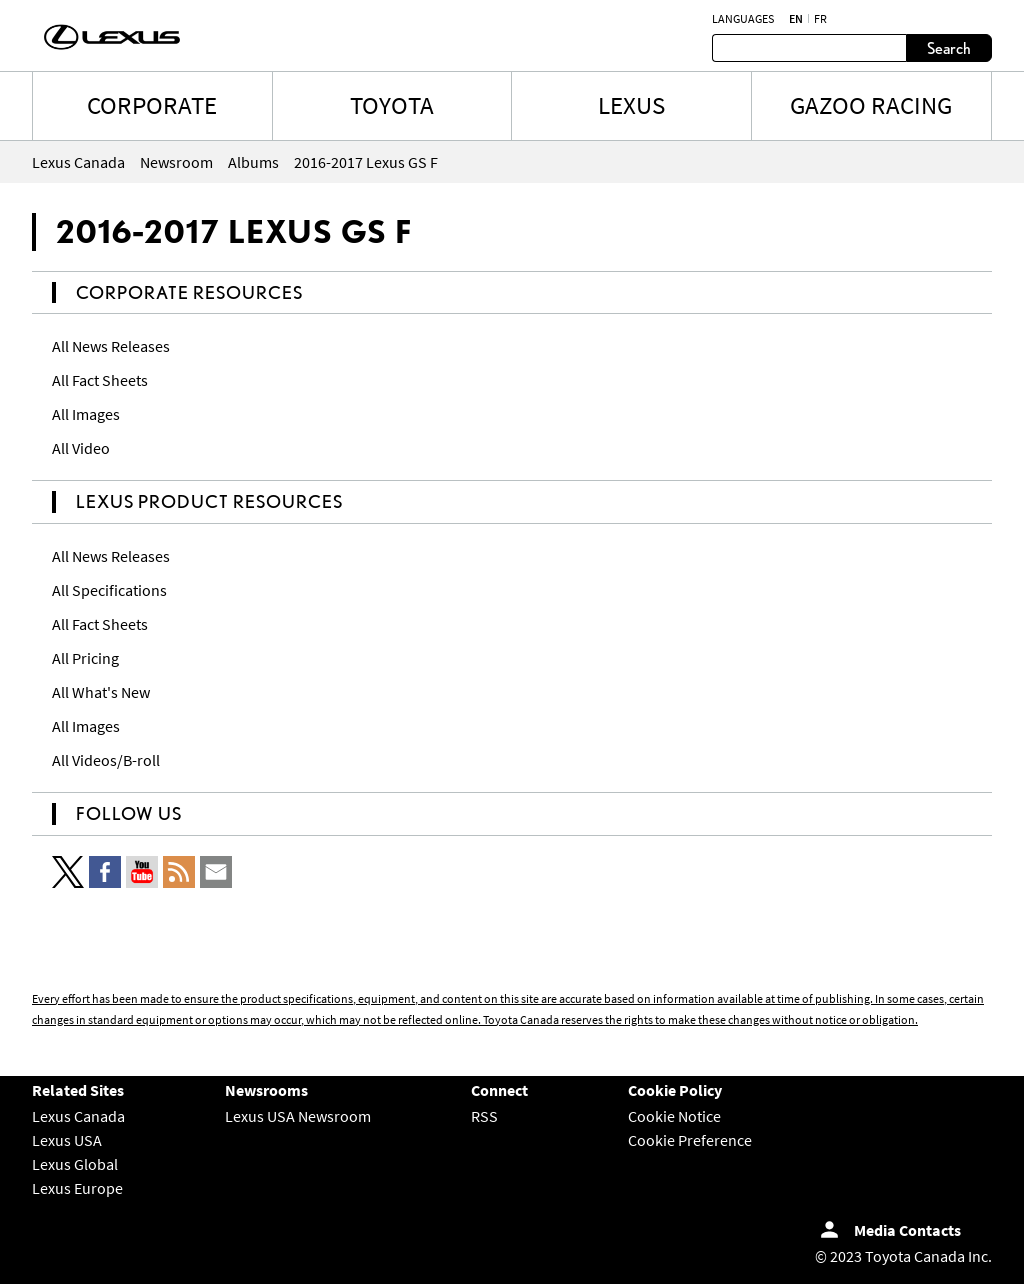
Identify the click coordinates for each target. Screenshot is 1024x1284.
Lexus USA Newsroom (298, 1116)
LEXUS (631, 105)
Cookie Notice (674, 1116)
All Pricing (85, 658)
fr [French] (820, 19)
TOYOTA (392, 105)
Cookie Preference (690, 1140)
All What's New (101, 692)
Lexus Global (75, 1164)
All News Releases (111, 346)
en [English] (796, 19)
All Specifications (109, 590)
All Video (81, 448)
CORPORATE (152, 105)
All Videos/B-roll (106, 760)
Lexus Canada (78, 1116)
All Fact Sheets (100, 380)
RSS (484, 1116)
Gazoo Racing (871, 105)
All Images (86, 414)
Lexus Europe (77, 1188)
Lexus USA (67, 1140)
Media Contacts (907, 1230)
